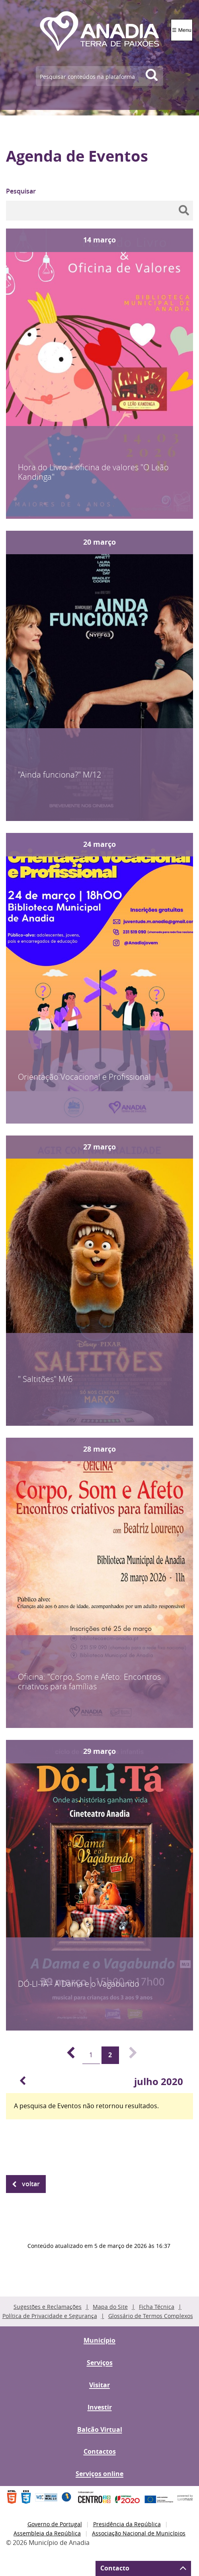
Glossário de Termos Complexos (150, 2316)
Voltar (31, 2183)
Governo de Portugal (54, 2524)
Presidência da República (127, 2524)
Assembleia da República (47, 2533)
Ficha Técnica (156, 2306)
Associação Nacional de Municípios (138, 2533)
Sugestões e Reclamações (48, 2306)
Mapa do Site (110, 2306)
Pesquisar (21, 191)
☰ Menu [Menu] (181, 30)
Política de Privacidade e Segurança (49, 2316)
